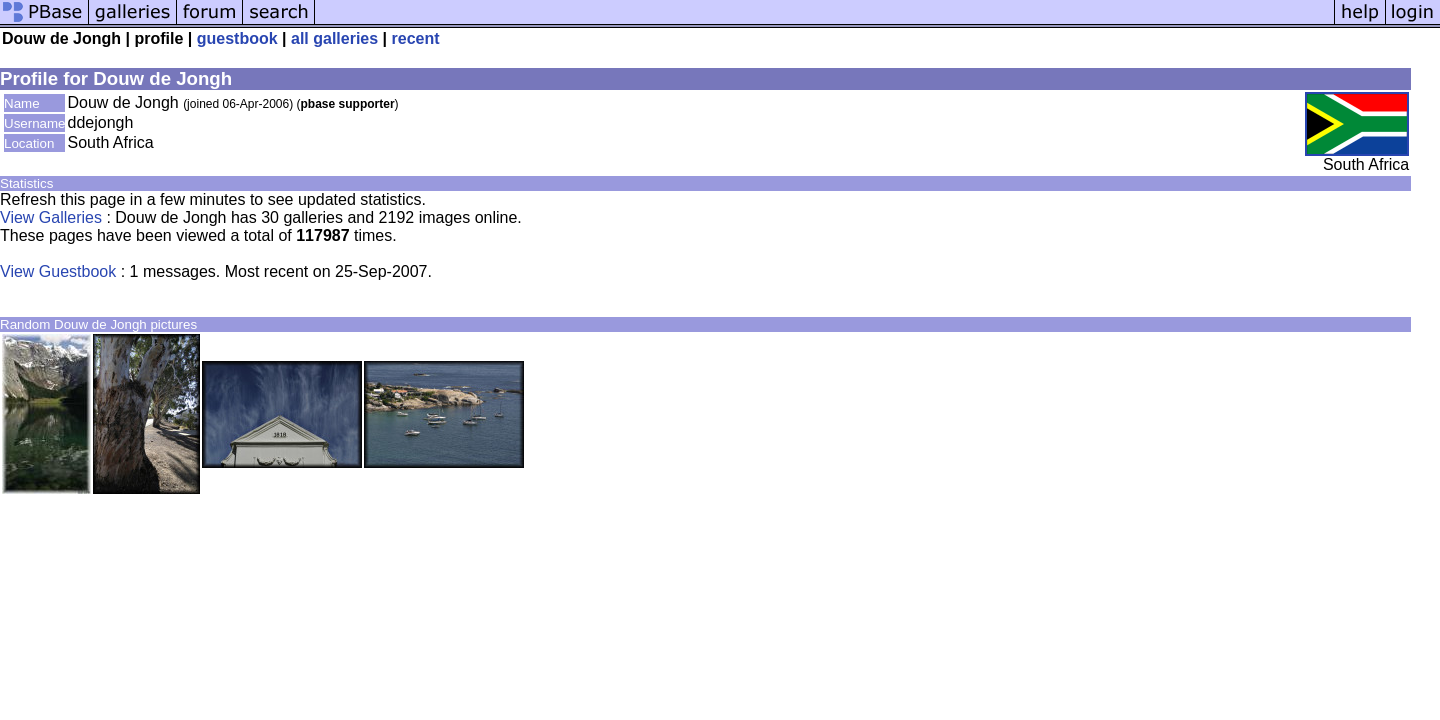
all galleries (334, 38)
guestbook (237, 38)
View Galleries (51, 217)
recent (416, 38)
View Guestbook (58, 271)
